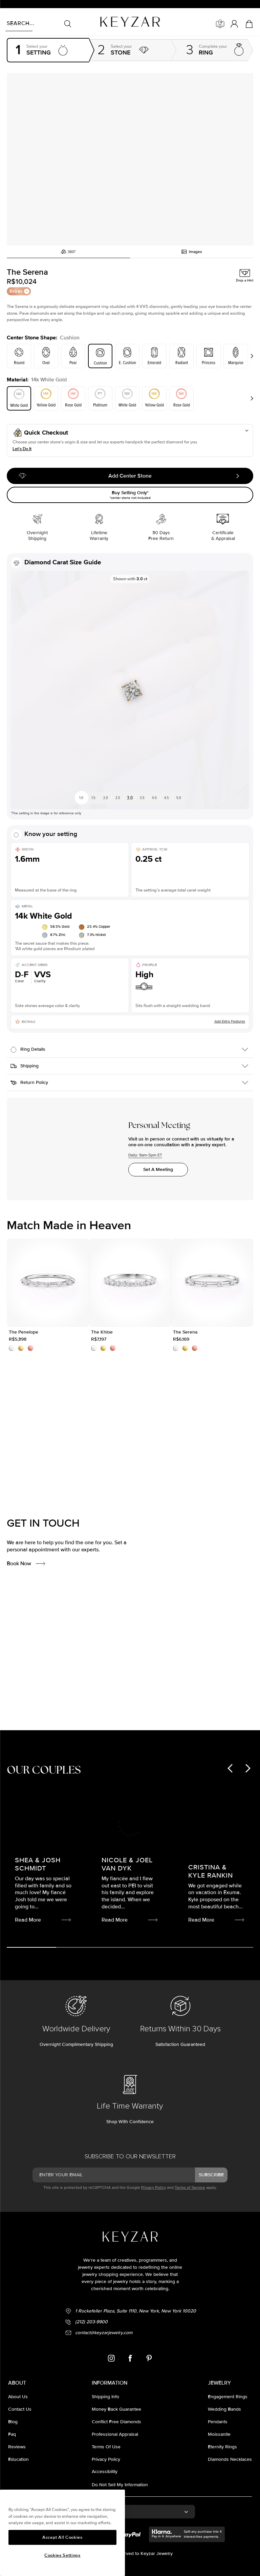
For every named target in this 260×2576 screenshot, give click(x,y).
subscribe (211, 2165)
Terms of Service (190, 2177)
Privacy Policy (153, 2177)
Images (191, 257)
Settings (75, 38)
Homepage (16, 38)
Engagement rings (46, 38)
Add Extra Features (229, 1035)
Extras (19, 297)
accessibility (104, 2462)
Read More (150, 1705)
